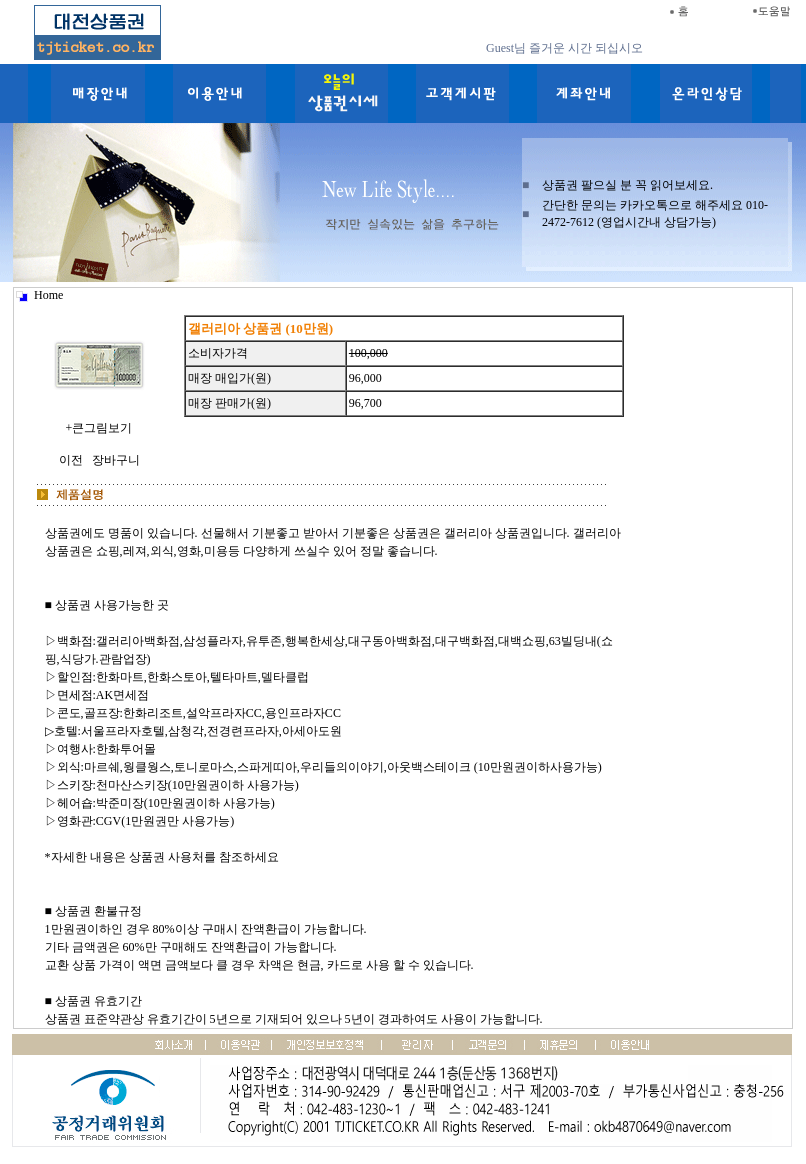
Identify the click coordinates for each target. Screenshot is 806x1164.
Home (48, 295)
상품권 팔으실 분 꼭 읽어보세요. (627, 185)
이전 (71, 460)
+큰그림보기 (99, 419)
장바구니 (116, 460)
